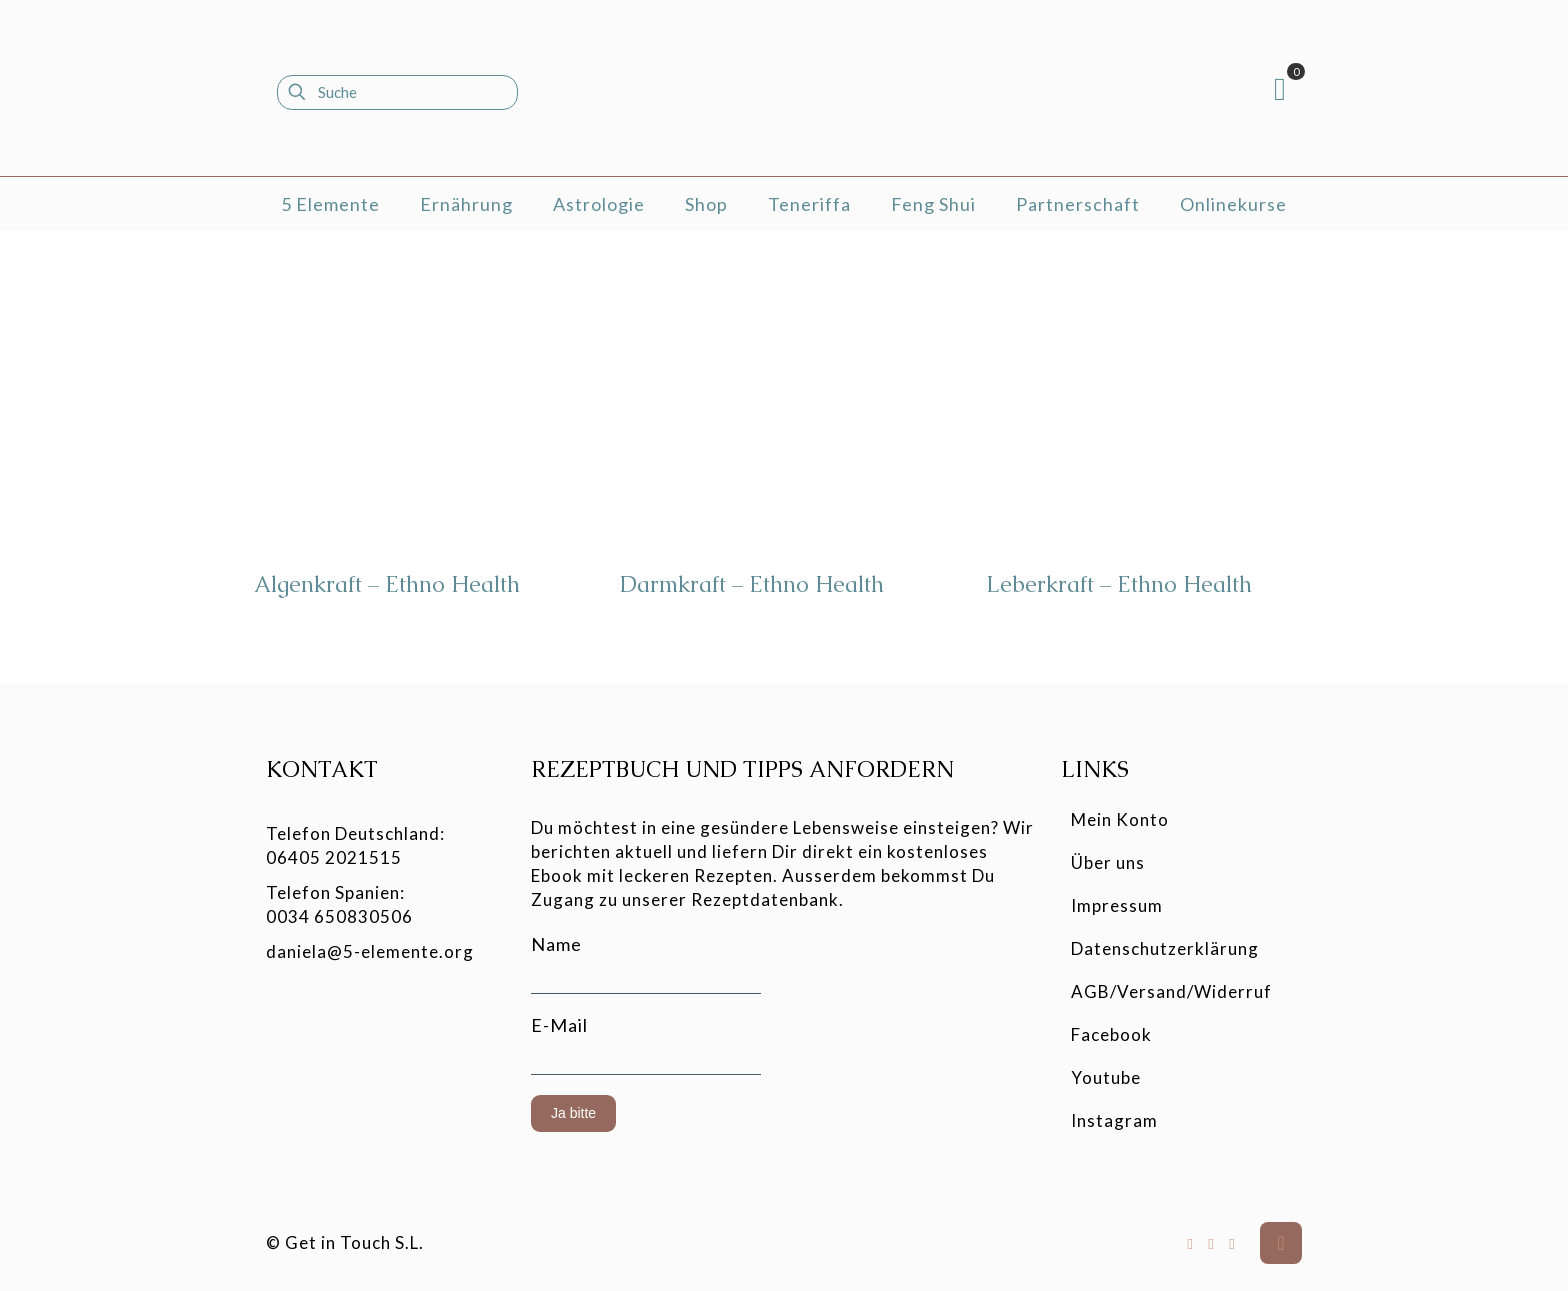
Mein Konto (1120, 819)
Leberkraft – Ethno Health (1119, 584)
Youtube (1106, 1077)
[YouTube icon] (1211, 1243)
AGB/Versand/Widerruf (1171, 991)
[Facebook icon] (1190, 1243)
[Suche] (397, 92)
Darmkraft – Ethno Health (752, 584)
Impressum (1117, 905)
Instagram (1114, 1120)
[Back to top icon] (1281, 1243)
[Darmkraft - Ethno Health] (783, 407)
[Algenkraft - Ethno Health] (417, 407)
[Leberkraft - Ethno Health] (1149, 407)
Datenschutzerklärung (1165, 948)
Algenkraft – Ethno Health (387, 584)
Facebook (1111, 1034)
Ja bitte (573, 1113)
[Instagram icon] (1232, 1243)
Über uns (1108, 862)
